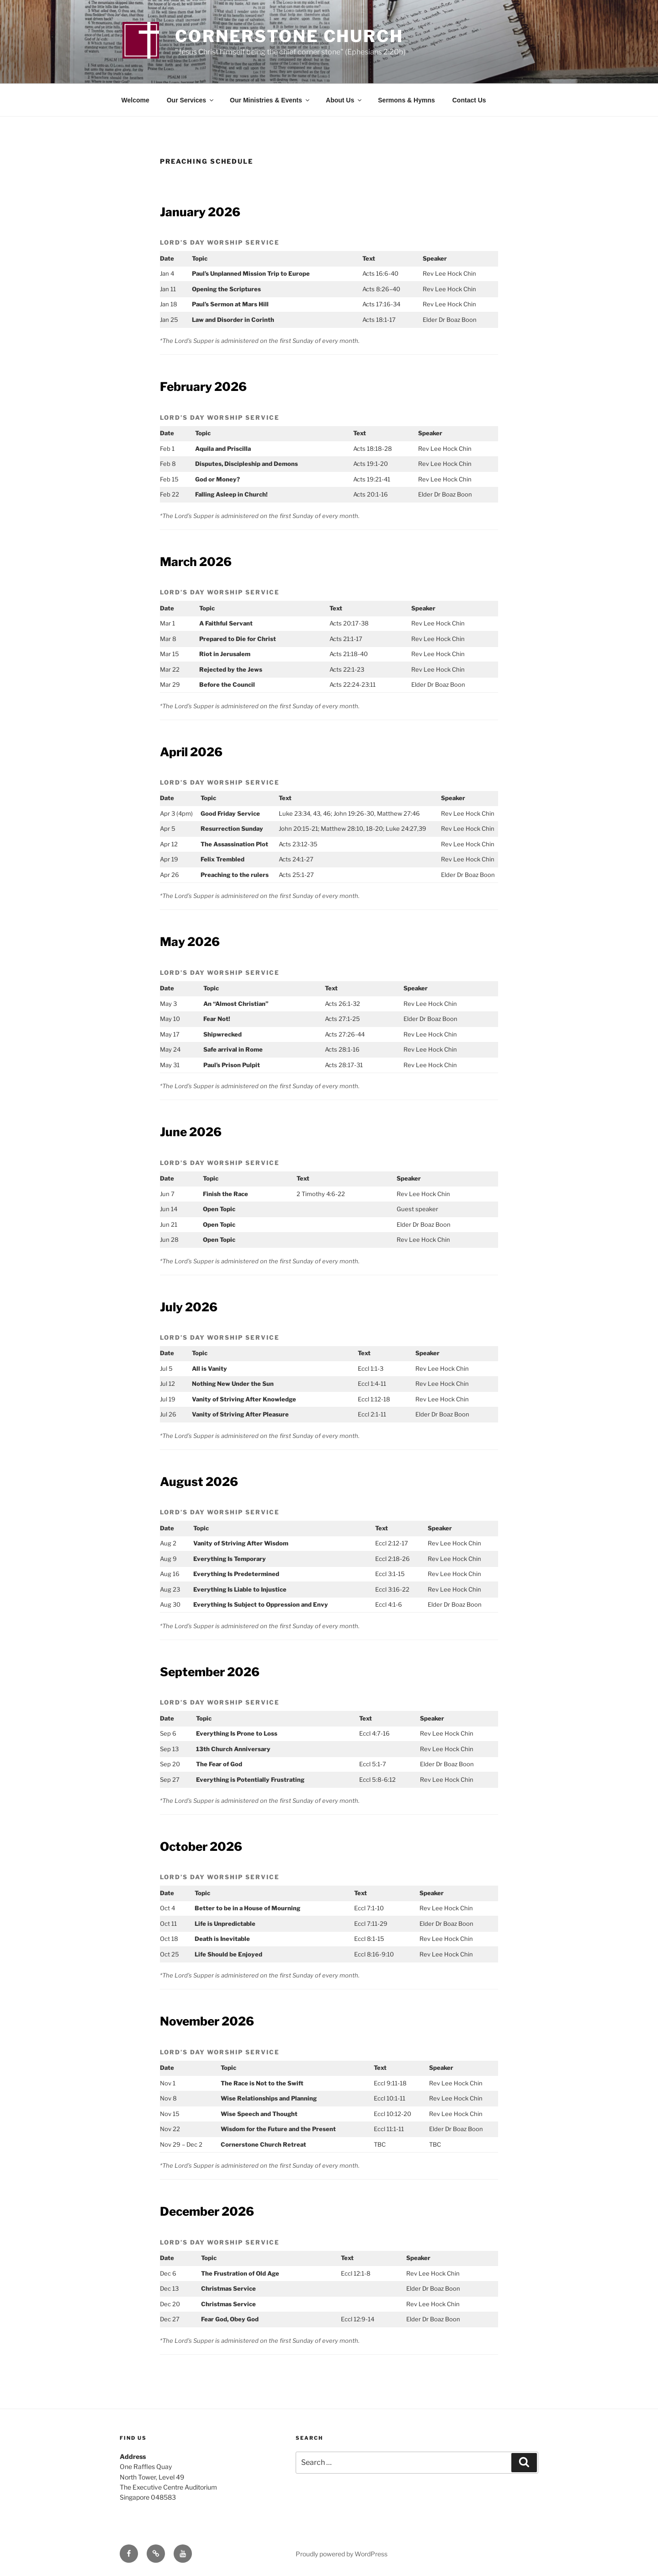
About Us (344, 100)
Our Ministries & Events (270, 100)
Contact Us (469, 100)
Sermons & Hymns (406, 100)
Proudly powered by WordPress (341, 2554)
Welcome (135, 100)
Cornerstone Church (289, 36)
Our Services (191, 100)
